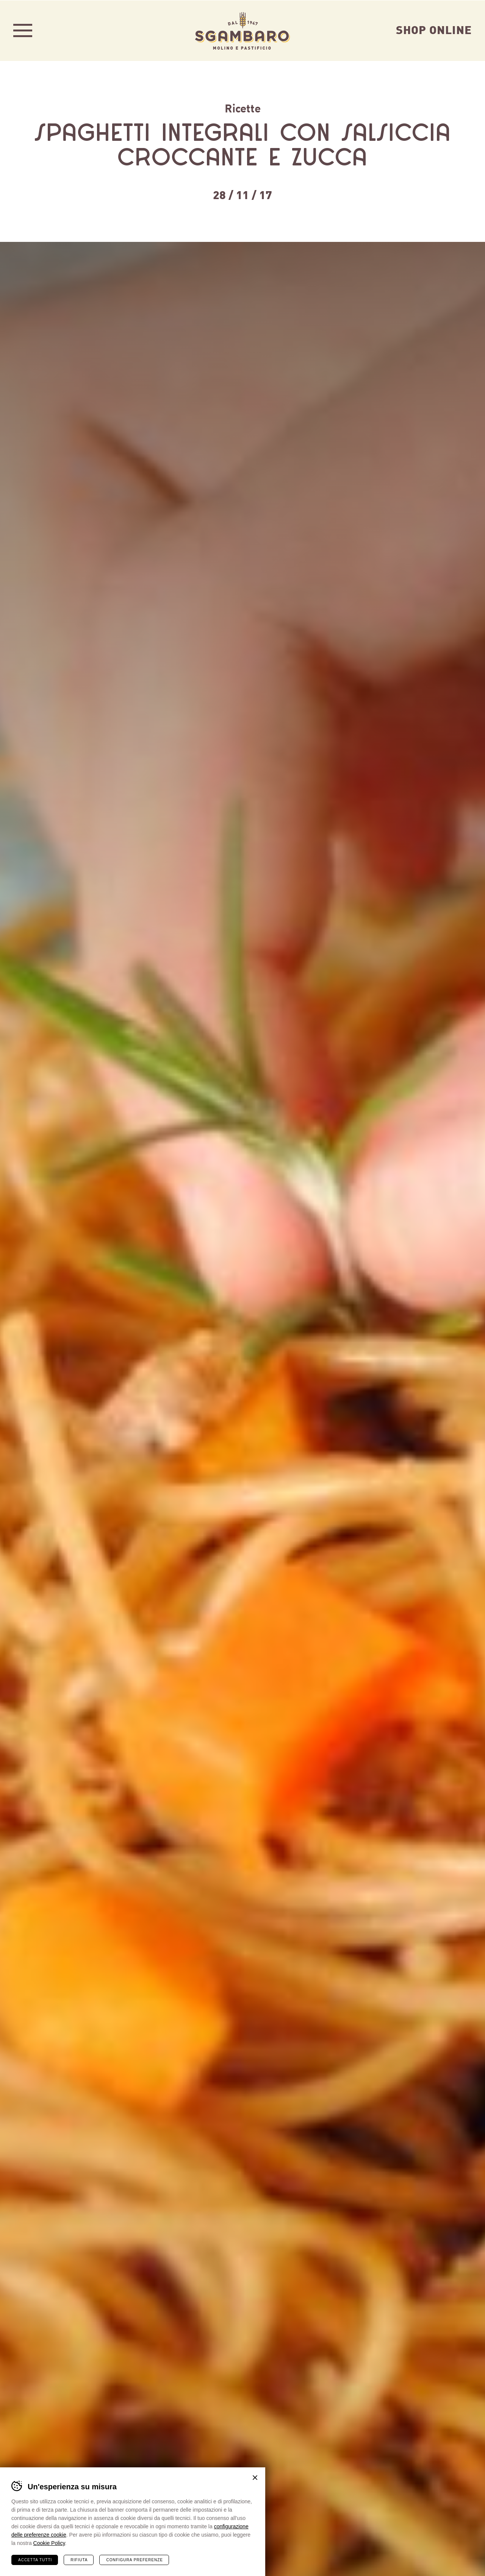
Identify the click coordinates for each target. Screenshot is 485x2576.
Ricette (243, 107)
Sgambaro (242, 30)
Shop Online (434, 29)
